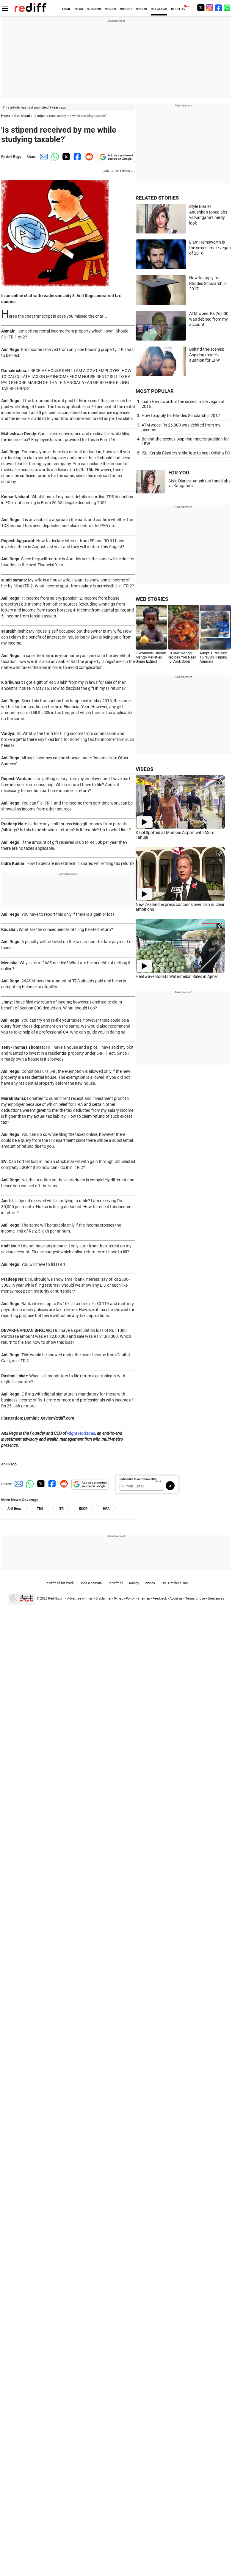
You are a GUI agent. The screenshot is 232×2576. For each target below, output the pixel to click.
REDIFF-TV (178, 9)
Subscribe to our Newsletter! (138, 1479)
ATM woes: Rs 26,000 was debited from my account (208, 319)
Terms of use (195, 1598)
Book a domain (91, 1583)
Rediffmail (115, 1583)
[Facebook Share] (76, 156)
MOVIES (110, 9)
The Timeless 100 (174, 1583)
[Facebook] (218, 7)
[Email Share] (42, 156)
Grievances (216, 1598)
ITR (61, 1509)
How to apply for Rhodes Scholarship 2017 (207, 283)
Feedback (160, 1598)
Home (5, 116)
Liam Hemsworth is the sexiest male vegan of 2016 (210, 247)
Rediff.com (56, 1598)
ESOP (83, 1509)
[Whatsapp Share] (54, 156)
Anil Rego (13, 157)
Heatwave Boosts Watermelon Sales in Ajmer (177, 976)
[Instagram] (209, 7)
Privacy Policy (124, 1598)
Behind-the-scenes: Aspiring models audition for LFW (206, 355)
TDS (40, 1509)
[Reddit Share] (88, 156)
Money (134, 1583)
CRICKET (126, 9)
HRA (106, 1509)
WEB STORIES (152, 599)
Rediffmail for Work (59, 1583)
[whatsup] (227, 7)
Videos (150, 1583)
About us (176, 1598)
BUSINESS (94, 9)
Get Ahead (22, 116)
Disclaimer (103, 1598)
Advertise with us (80, 1598)
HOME (66, 9)
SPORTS (141, 9)
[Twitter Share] (65, 156)
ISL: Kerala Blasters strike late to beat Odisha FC (186, 453)
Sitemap (143, 1598)
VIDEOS (144, 769)
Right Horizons (81, 1433)
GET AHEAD (159, 9)
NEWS (79, 9)
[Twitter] (200, 7)
